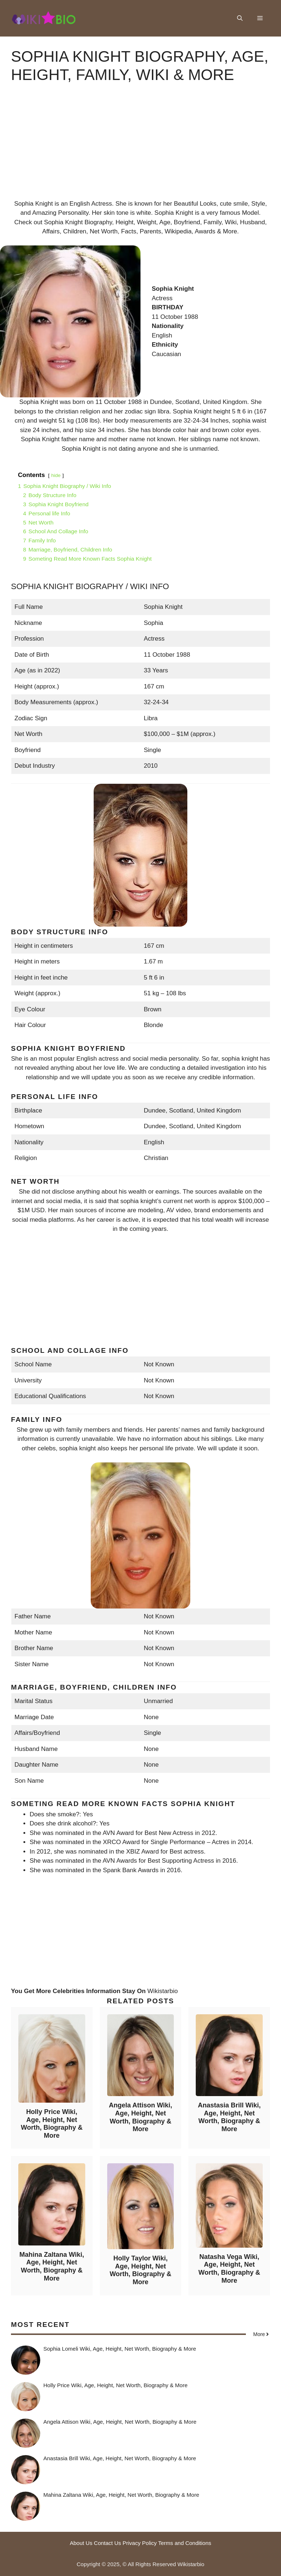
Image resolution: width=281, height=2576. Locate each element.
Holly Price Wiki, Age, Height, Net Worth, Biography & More (52, 2123)
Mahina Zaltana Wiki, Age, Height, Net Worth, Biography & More (51, 2266)
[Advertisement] (140, 148)
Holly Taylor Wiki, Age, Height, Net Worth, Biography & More (141, 2270)
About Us (81, 2543)
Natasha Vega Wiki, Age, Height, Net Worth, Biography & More (229, 2268)
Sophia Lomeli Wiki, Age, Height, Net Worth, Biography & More (120, 2349)
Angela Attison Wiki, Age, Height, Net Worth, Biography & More (140, 2117)
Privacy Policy (140, 2543)
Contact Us (107, 2543)
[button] (240, 18)
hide (56, 475)
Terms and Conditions (184, 2543)
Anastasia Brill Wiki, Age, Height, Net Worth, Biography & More (229, 2117)
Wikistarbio (162, 1991)
